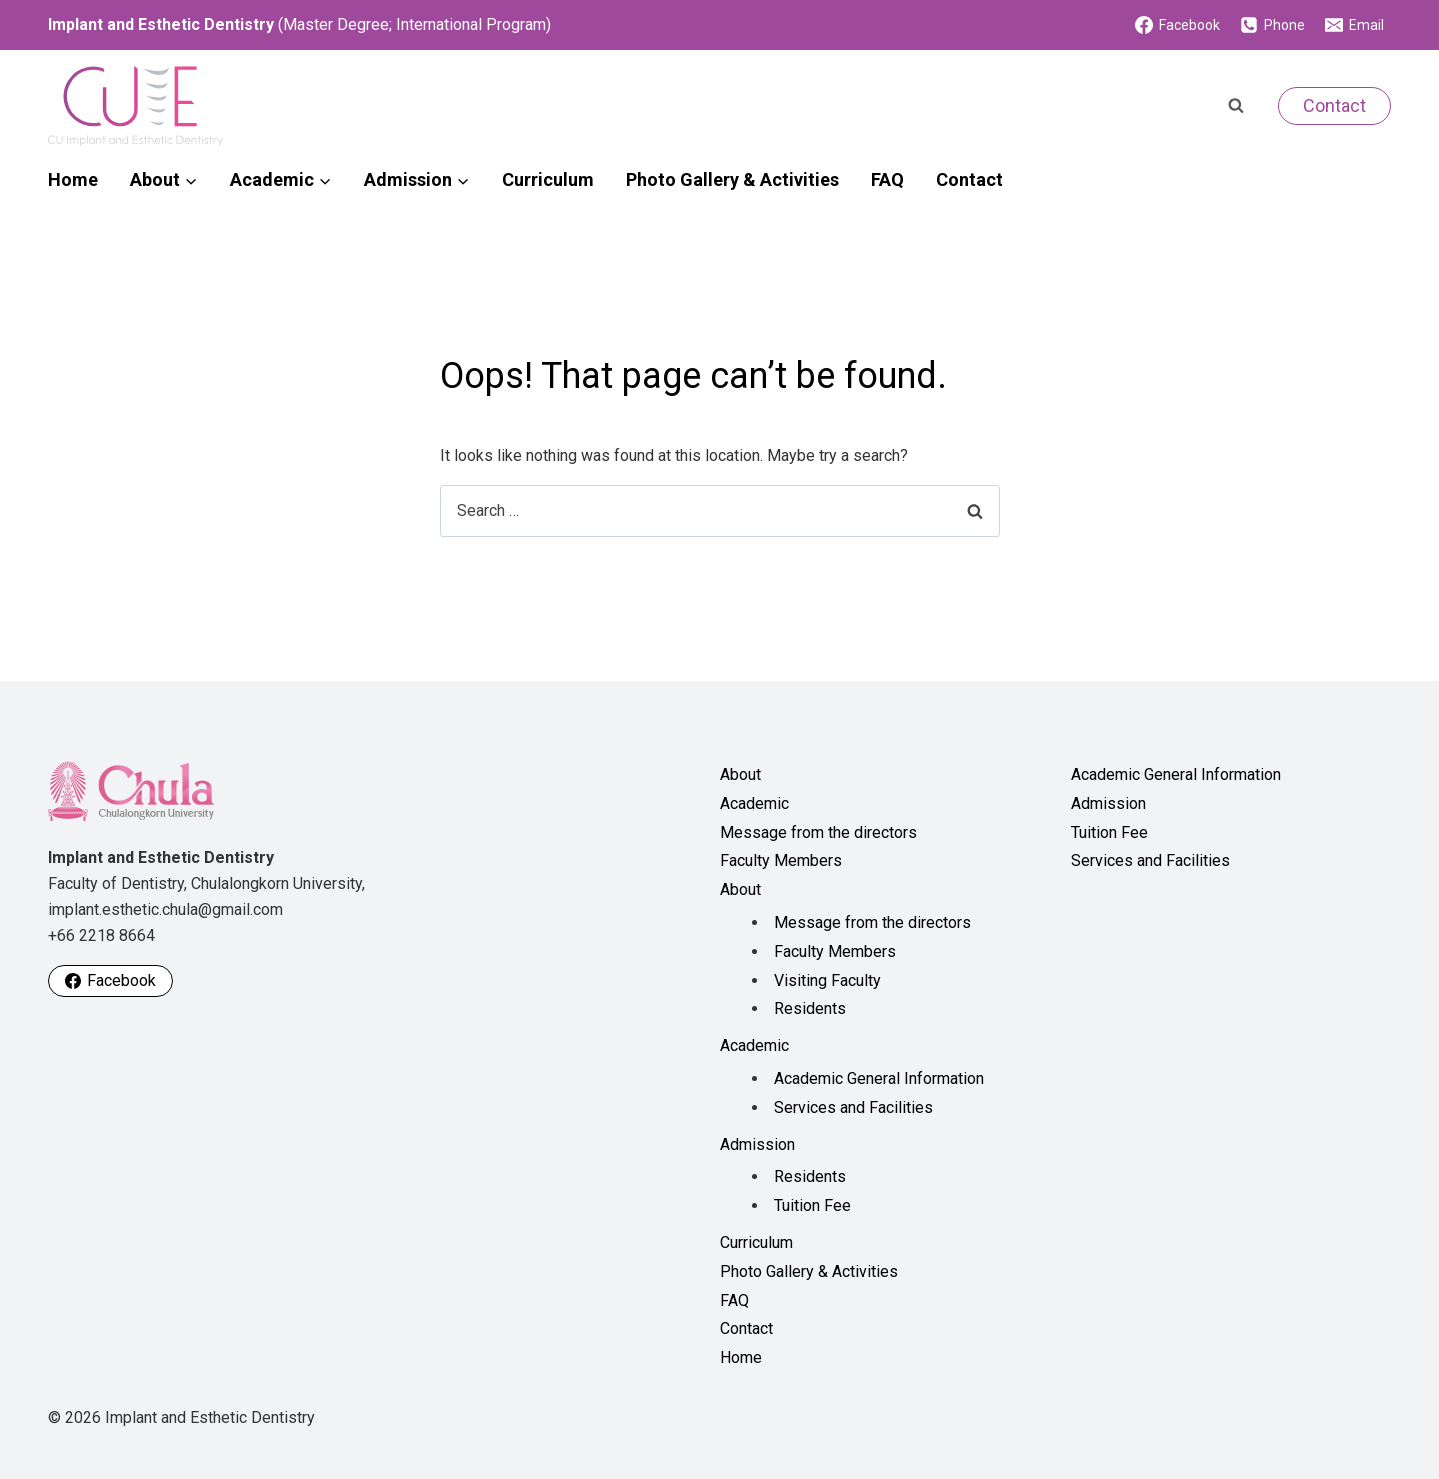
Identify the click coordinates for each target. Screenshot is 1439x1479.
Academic (754, 803)
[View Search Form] (1236, 106)
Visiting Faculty (827, 980)
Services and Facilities (853, 1107)
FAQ (887, 179)
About (740, 774)
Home (73, 179)
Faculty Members (781, 860)
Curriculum (548, 179)
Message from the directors (818, 832)
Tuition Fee (812, 1205)
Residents (810, 1008)
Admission (757, 1144)
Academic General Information (879, 1078)
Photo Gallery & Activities (732, 179)
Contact (1334, 105)
